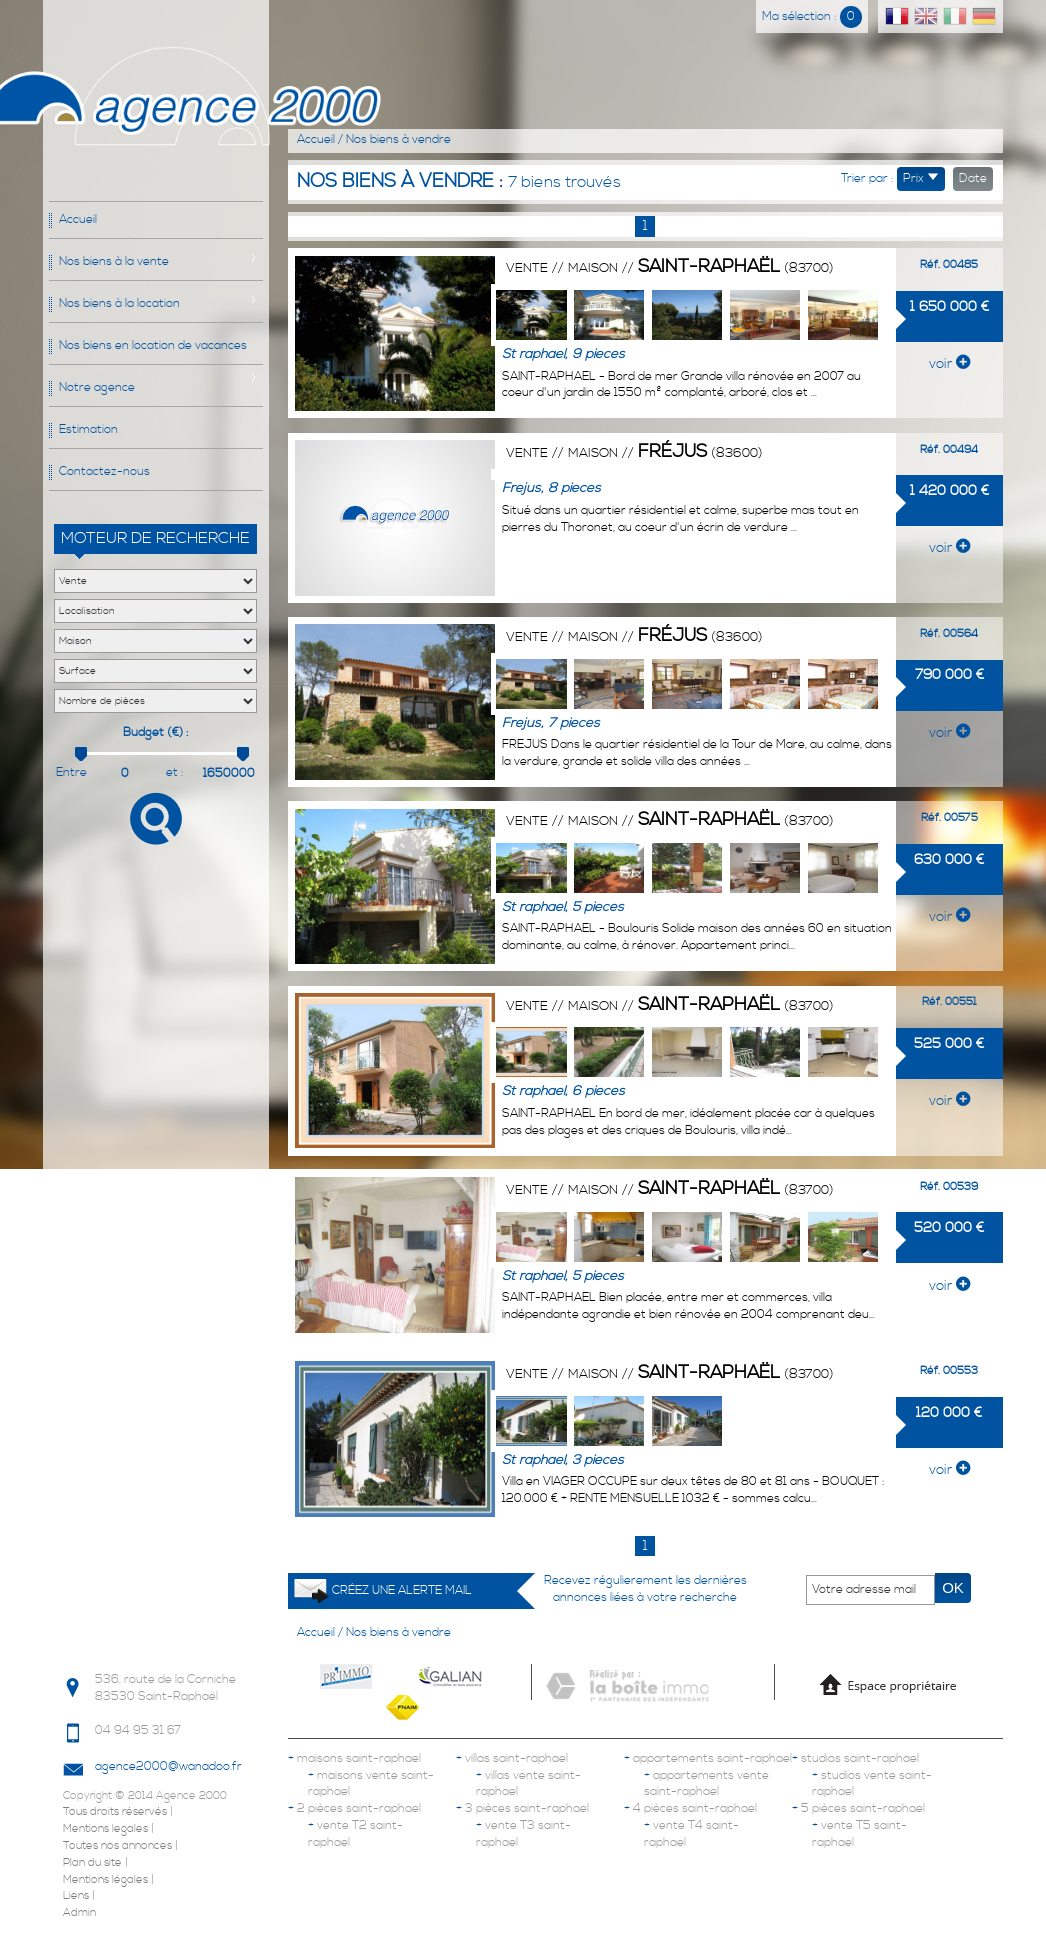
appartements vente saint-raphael (706, 1784)
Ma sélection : (812, 16)
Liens (76, 1896)
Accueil (78, 219)
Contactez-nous (104, 471)
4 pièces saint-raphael (690, 1808)
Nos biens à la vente (114, 261)
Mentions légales (105, 1880)
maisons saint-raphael (354, 1758)
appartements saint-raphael (708, 1758)
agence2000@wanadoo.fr (168, 1766)
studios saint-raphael (855, 1758)
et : (175, 772)
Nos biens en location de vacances (153, 345)
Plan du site (92, 1863)
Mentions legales (105, 1829)
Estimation (88, 429)
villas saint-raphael (512, 1758)
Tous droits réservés (115, 1812)
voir (949, 364)
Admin (79, 1913)
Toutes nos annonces (117, 1846)
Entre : (71, 773)
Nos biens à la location (119, 303)
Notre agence (97, 387)
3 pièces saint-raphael (522, 1808)
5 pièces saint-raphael (858, 1808)
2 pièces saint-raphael (354, 1808)
